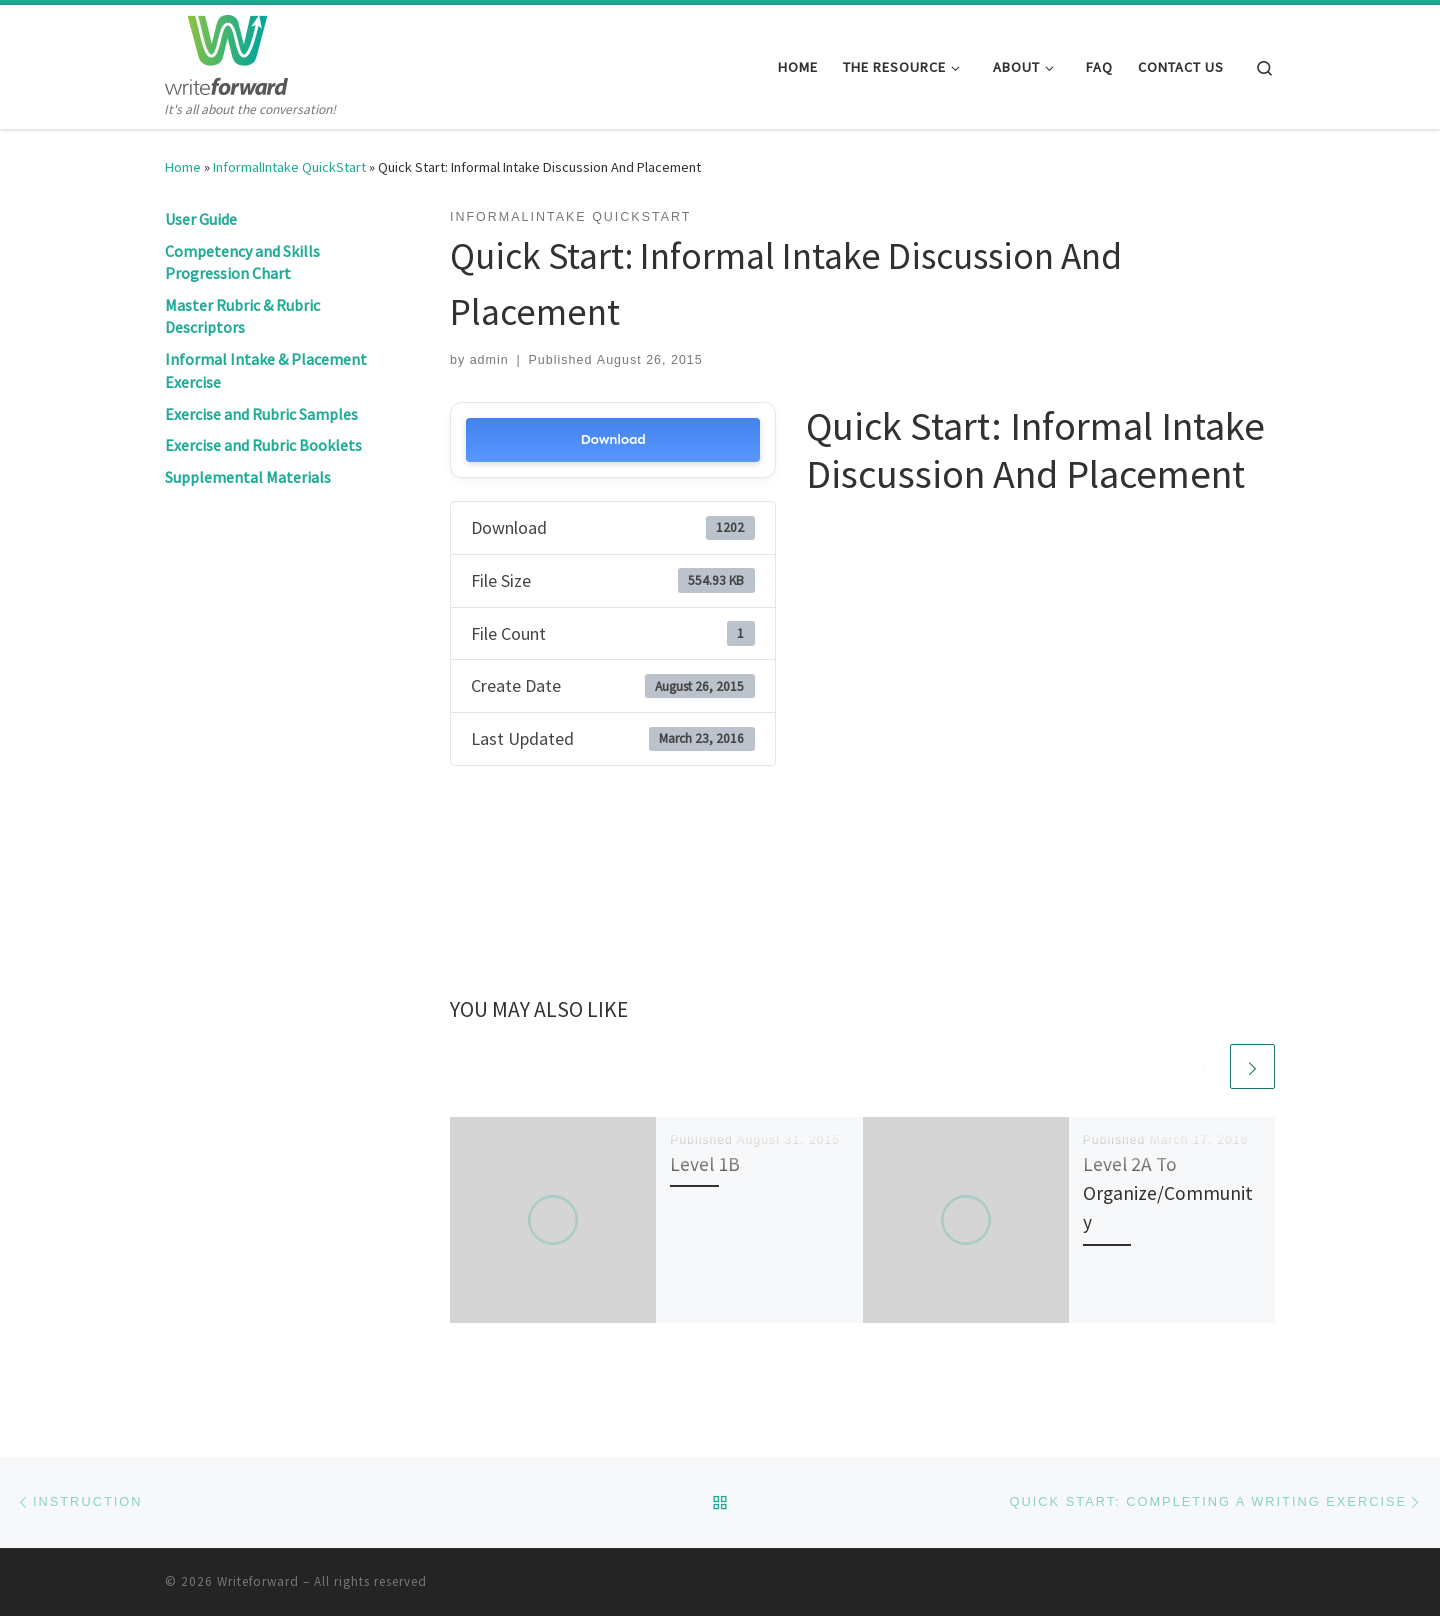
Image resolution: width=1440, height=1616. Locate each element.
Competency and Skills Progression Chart (242, 262)
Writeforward (258, 1581)
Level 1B (705, 1164)
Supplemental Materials (248, 477)
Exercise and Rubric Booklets (263, 445)
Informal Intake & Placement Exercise (266, 370)
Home (183, 167)
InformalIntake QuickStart (289, 167)
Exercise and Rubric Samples (261, 414)
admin (489, 360)
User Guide (201, 219)
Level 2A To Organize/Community (1168, 1193)
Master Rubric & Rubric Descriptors (242, 316)
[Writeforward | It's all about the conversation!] (226, 51)
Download (613, 439)
